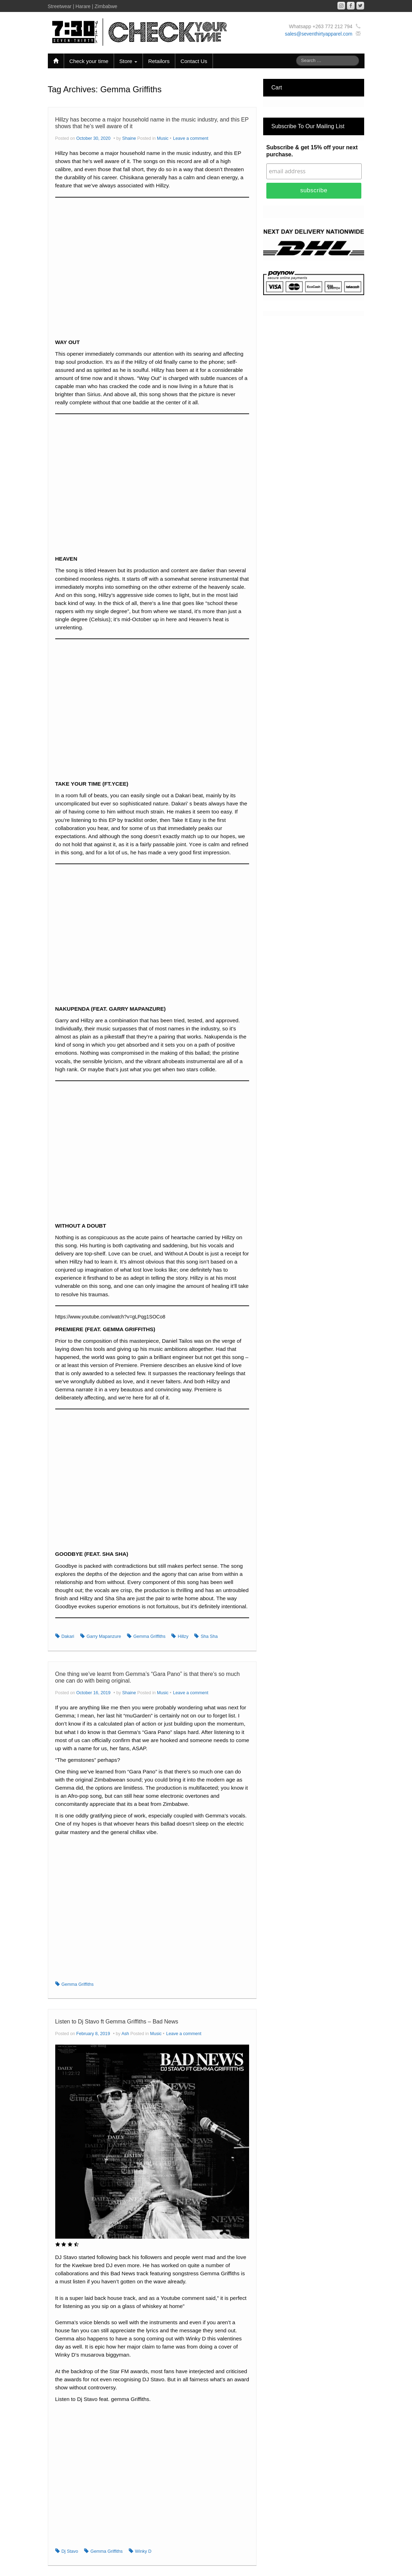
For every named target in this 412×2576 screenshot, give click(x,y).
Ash (125, 2033)
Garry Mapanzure (104, 1636)
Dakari (68, 1636)
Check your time (88, 61)
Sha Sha (209, 1636)
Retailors (159, 61)
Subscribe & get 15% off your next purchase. (312, 150)
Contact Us (193, 61)
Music (163, 138)
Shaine (129, 138)
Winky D (143, 2551)
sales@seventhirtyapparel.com (319, 34)
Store (128, 61)
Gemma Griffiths (149, 1636)
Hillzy (183, 1636)
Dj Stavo (70, 2551)
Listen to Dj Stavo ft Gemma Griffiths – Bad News (116, 2022)
